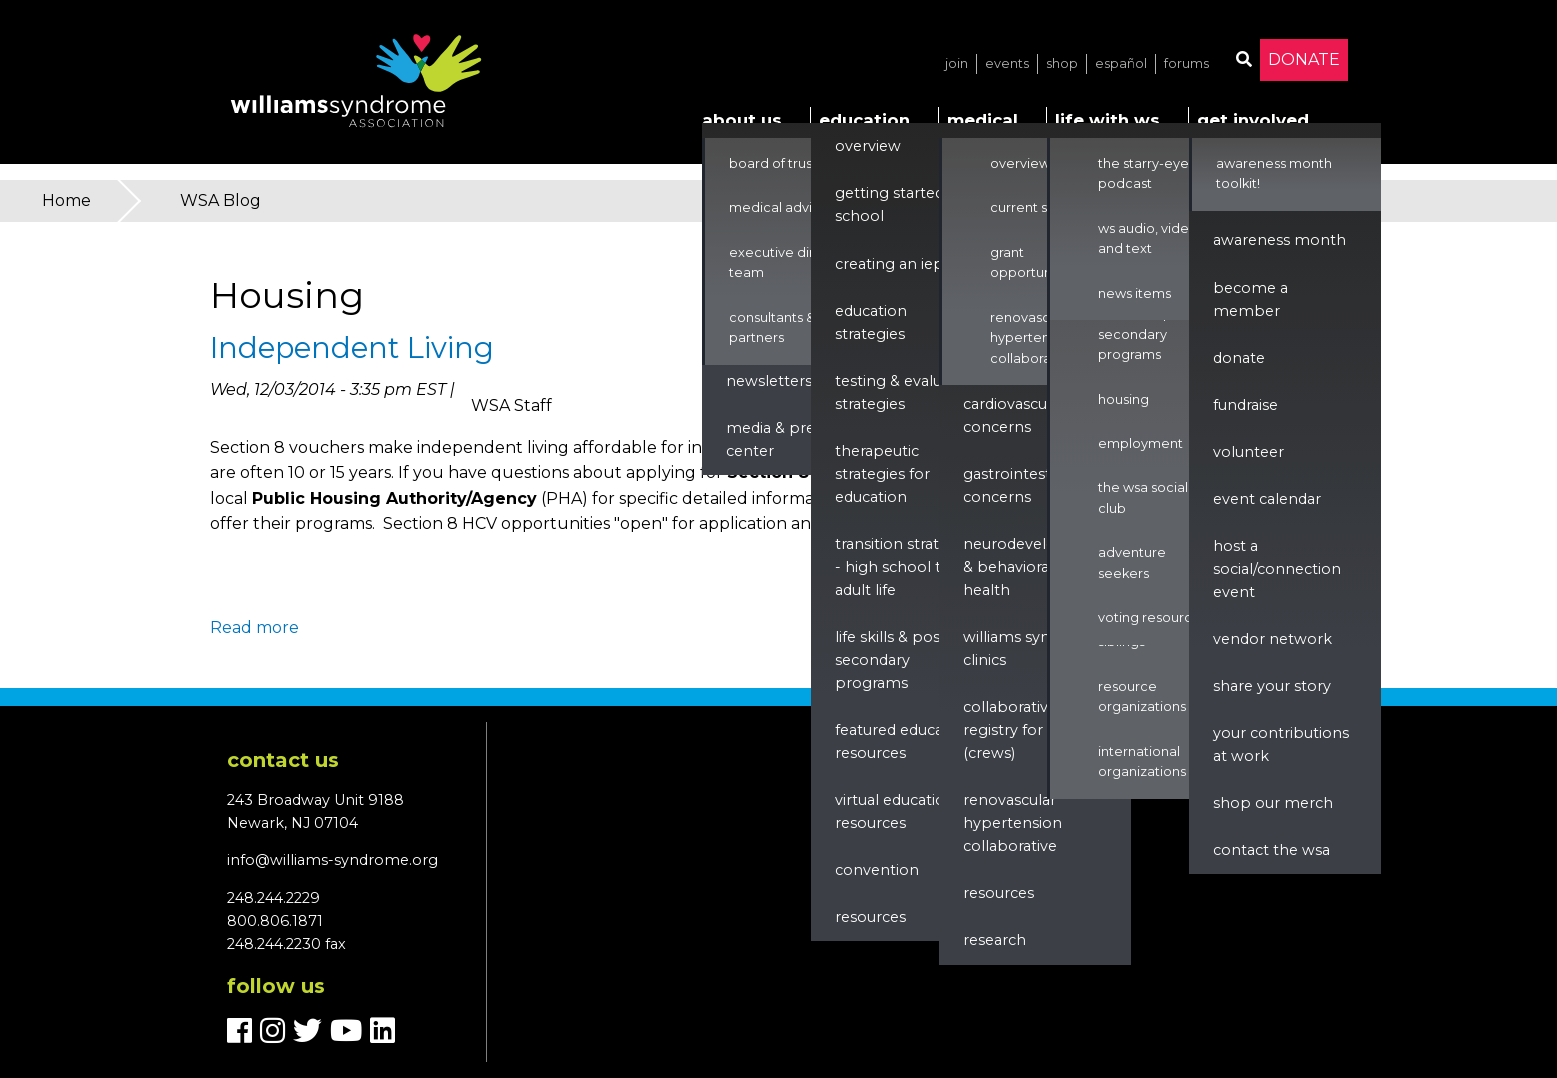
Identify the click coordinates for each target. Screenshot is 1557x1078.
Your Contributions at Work (1281, 744)
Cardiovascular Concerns (1014, 415)
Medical (982, 120)
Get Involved (1253, 120)
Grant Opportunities (1034, 262)
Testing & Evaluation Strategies (907, 392)
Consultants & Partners (772, 327)
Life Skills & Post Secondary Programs (890, 660)
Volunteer (1248, 452)
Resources (870, 917)
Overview (868, 146)
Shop (1062, 63)
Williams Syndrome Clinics (1031, 648)
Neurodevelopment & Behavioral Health (1035, 567)
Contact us (283, 760)
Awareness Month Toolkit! (1274, 173)
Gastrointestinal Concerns (1019, 485)
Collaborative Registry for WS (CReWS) (1015, 730)
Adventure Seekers (1132, 562)
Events (1007, 63)
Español (1121, 63)
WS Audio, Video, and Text (1149, 238)
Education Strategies (871, 322)
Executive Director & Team (795, 262)
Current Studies (1038, 207)
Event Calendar (1267, 499)
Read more (254, 627)
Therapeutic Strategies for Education (882, 474)
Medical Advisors (783, 207)
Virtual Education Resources (895, 811)
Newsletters (769, 381)
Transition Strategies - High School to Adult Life (906, 567)
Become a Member (1250, 299)
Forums (1186, 63)
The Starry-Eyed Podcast (1148, 173)
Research (994, 940)
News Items (1134, 293)
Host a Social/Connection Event (1277, 569)
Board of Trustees (785, 163)
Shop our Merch (1273, 803)
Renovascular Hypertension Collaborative (1033, 338)
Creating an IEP (889, 264)
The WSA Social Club (1143, 497)
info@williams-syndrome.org (332, 860)
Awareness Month (1279, 240)
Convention (877, 870)
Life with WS (1107, 120)
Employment (1140, 443)
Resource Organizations (1142, 696)
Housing (1123, 399)
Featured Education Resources (903, 741)
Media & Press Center (777, 439)
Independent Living (352, 347)
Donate (1304, 59)
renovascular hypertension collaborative (1012, 823)
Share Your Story (1272, 686)
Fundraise (1245, 405)
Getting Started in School (898, 204)
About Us (742, 120)
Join (956, 63)
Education (864, 120)
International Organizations (1142, 761)
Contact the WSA (1271, 850)
